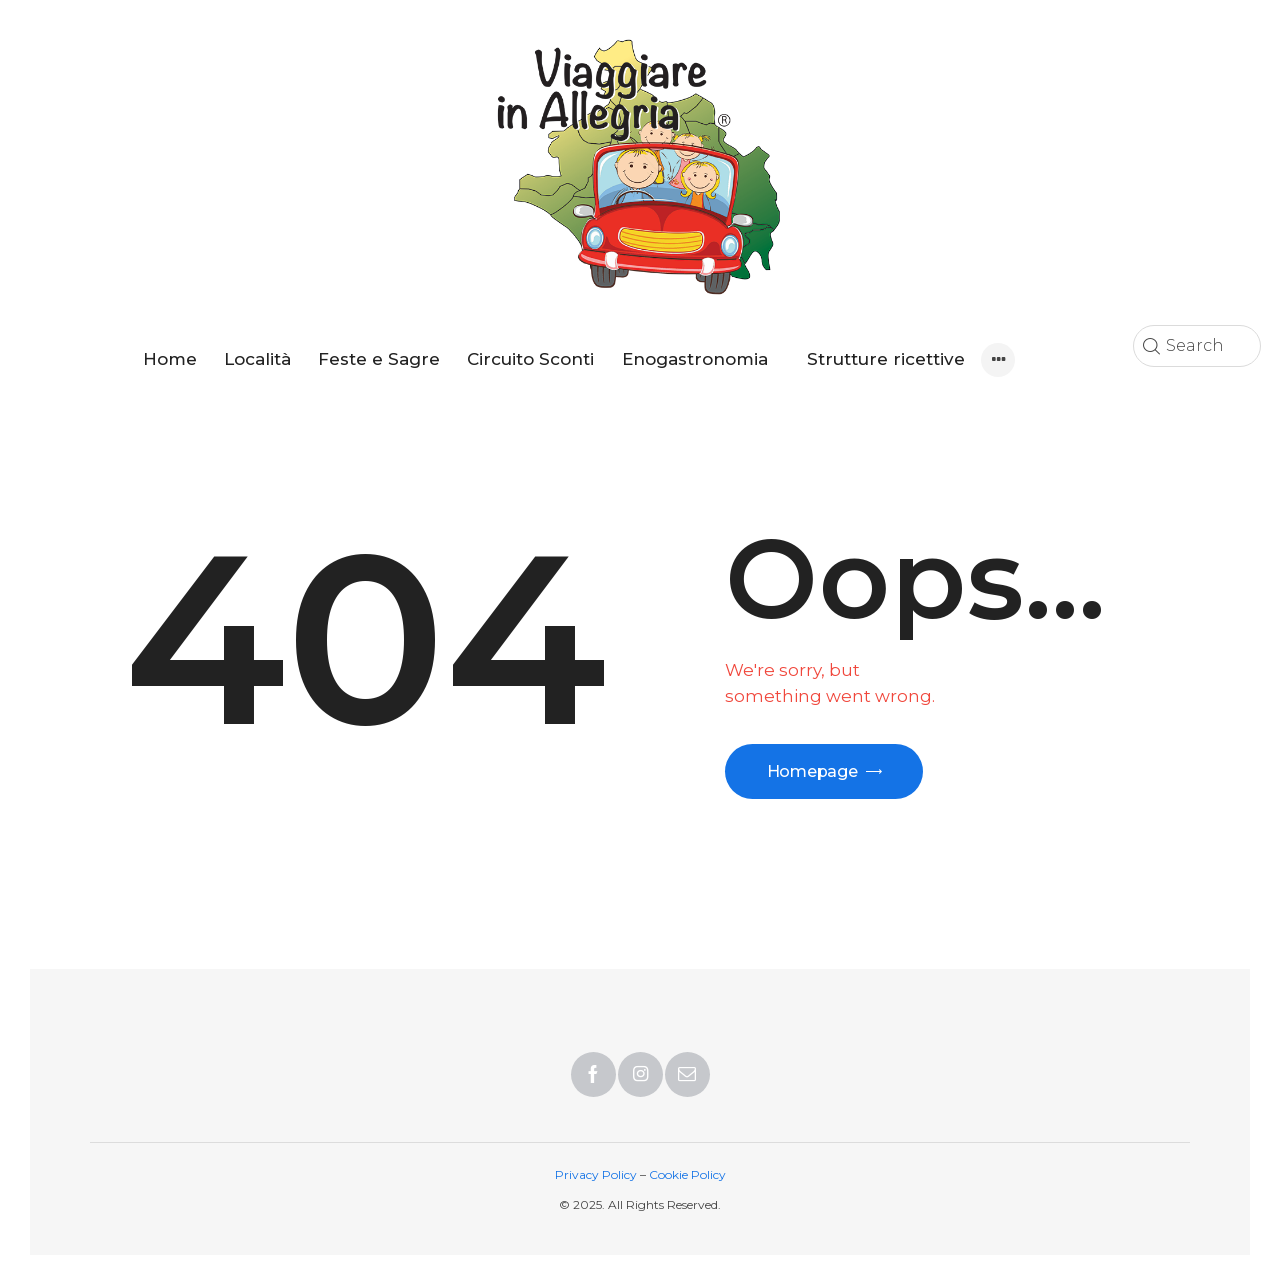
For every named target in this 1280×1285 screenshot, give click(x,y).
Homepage (814, 771)
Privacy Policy (596, 1174)
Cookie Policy (687, 1174)
